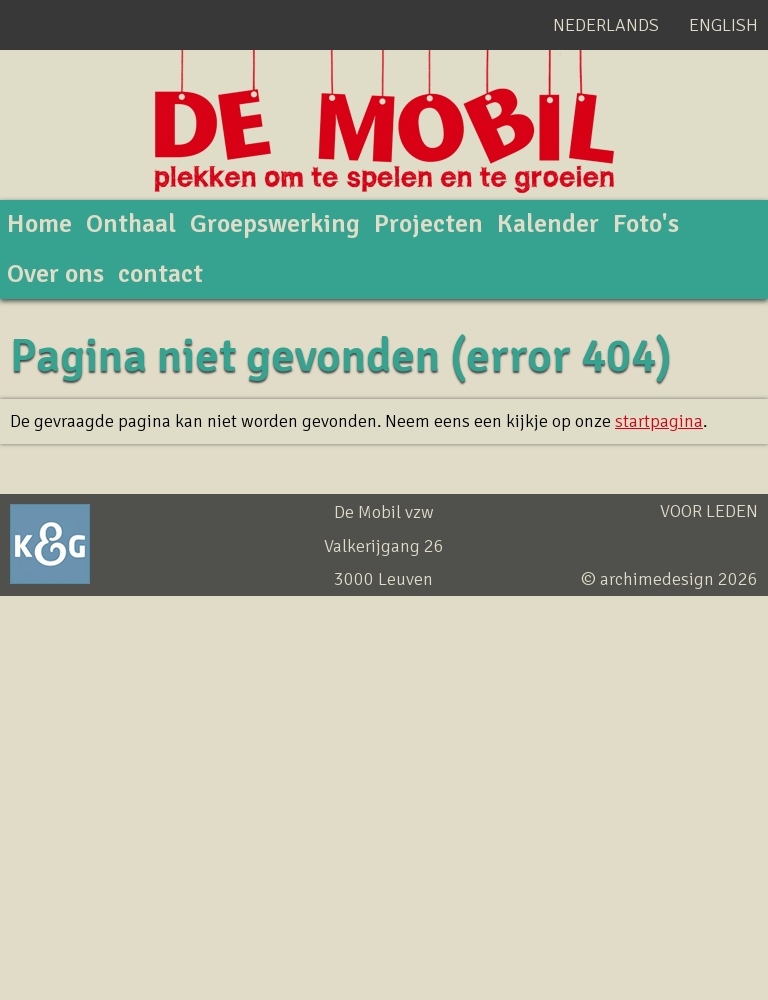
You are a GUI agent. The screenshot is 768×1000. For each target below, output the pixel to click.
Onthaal (131, 224)
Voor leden (709, 511)
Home (39, 224)
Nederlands (606, 25)
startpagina (659, 421)
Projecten (428, 224)
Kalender (548, 224)
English (723, 25)
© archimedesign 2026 (669, 579)
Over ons (55, 274)
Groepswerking (275, 224)
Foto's (646, 224)
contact (160, 274)
